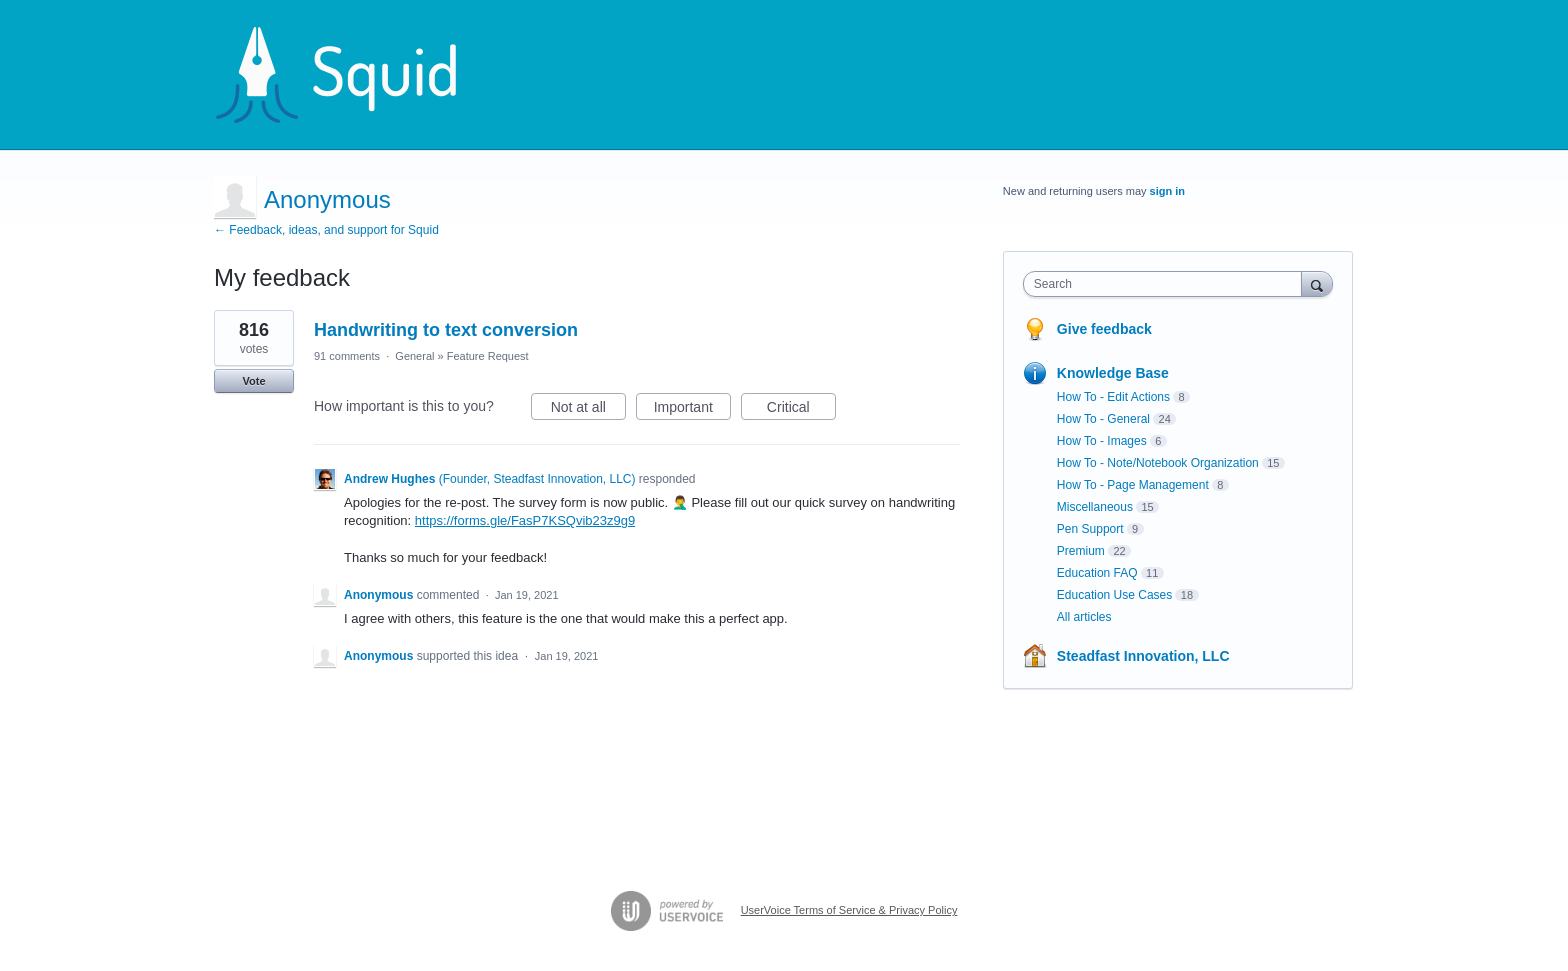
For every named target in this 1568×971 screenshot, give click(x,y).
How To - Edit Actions (1113, 397)
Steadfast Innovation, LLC (1143, 656)
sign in (1167, 191)
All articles (1084, 617)
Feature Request (488, 356)
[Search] (1317, 283)
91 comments (347, 356)
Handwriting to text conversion (446, 330)
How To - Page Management (1133, 485)
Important (692, 410)
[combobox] (1167, 284)
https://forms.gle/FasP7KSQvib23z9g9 (525, 520)
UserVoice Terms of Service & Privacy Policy (849, 910)
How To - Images (1102, 441)
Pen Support (1090, 529)
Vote (253, 381)
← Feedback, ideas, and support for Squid (326, 230)
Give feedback (1104, 329)
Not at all (588, 410)
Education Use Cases (1114, 595)
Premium (1081, 551)
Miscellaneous (1095, 507)
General (414, 356)
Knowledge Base (1113, 373)
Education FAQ (1097, 573)
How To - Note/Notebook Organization (1158, 463)
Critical (801, 410)
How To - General (1103, 419)
